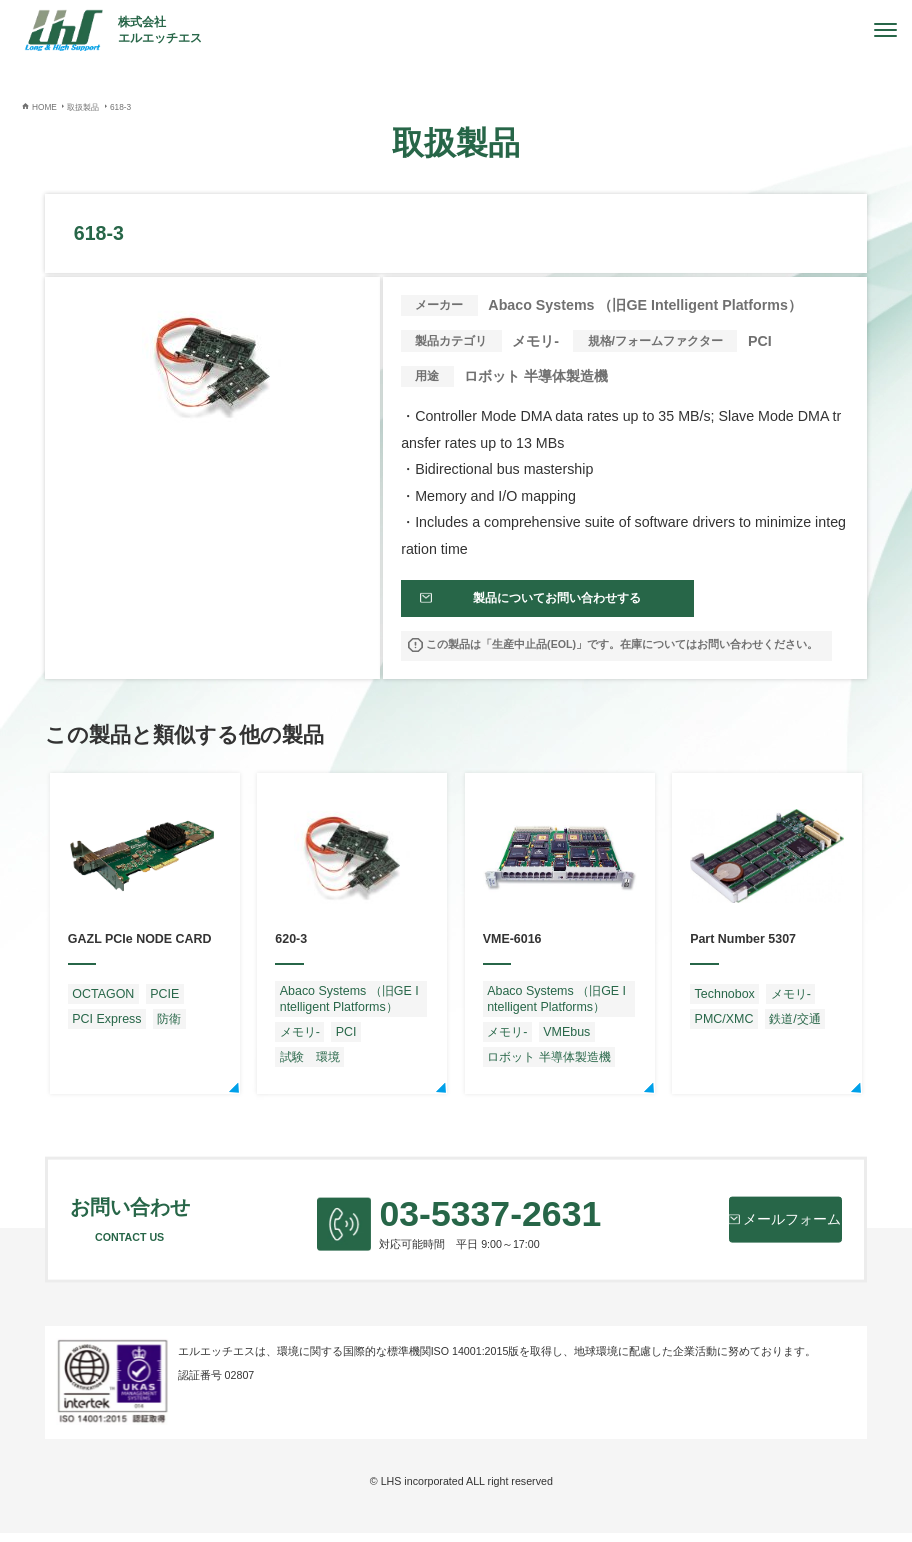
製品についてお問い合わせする (546, 603)
